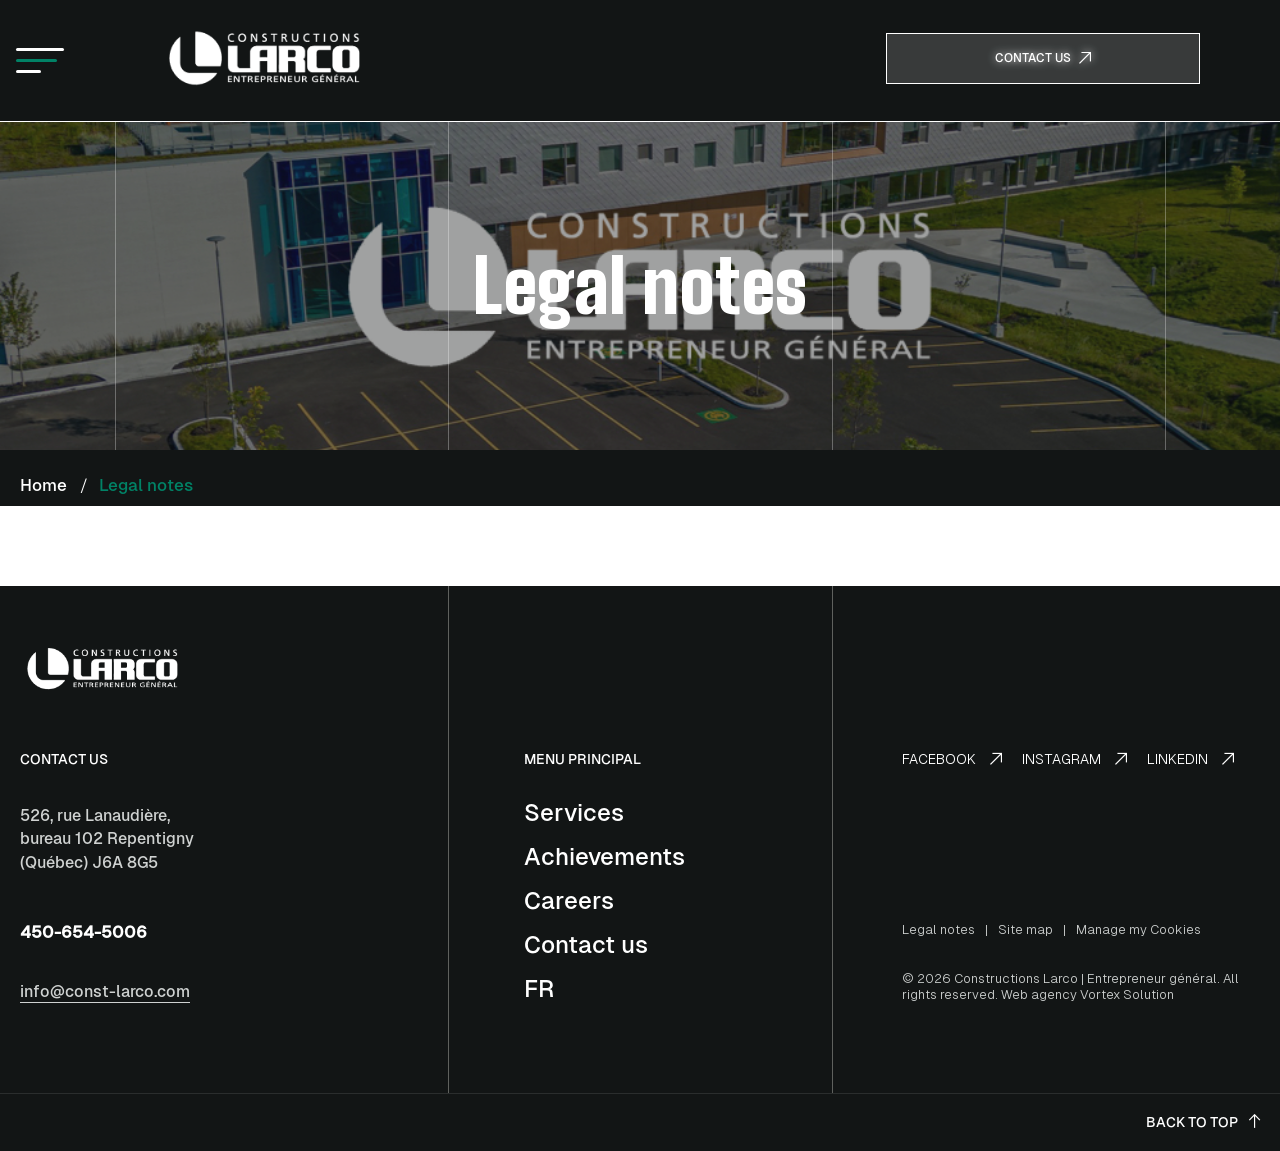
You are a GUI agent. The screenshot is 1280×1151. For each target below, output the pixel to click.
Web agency (1039, 994)
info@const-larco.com (105, 991)
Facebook (952, 759)
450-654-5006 (83, 932)
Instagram (1074, 759)
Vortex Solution (1127, 994)
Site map (1025, 929)
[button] (40, 61)
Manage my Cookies (1138, 929)
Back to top (1203, 1122)
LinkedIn (1190, 759)
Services (574, 812)
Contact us (586, 944)
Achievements (604, 856)
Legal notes (938, 929)
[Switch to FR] (539, 988)
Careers (569, 900)
